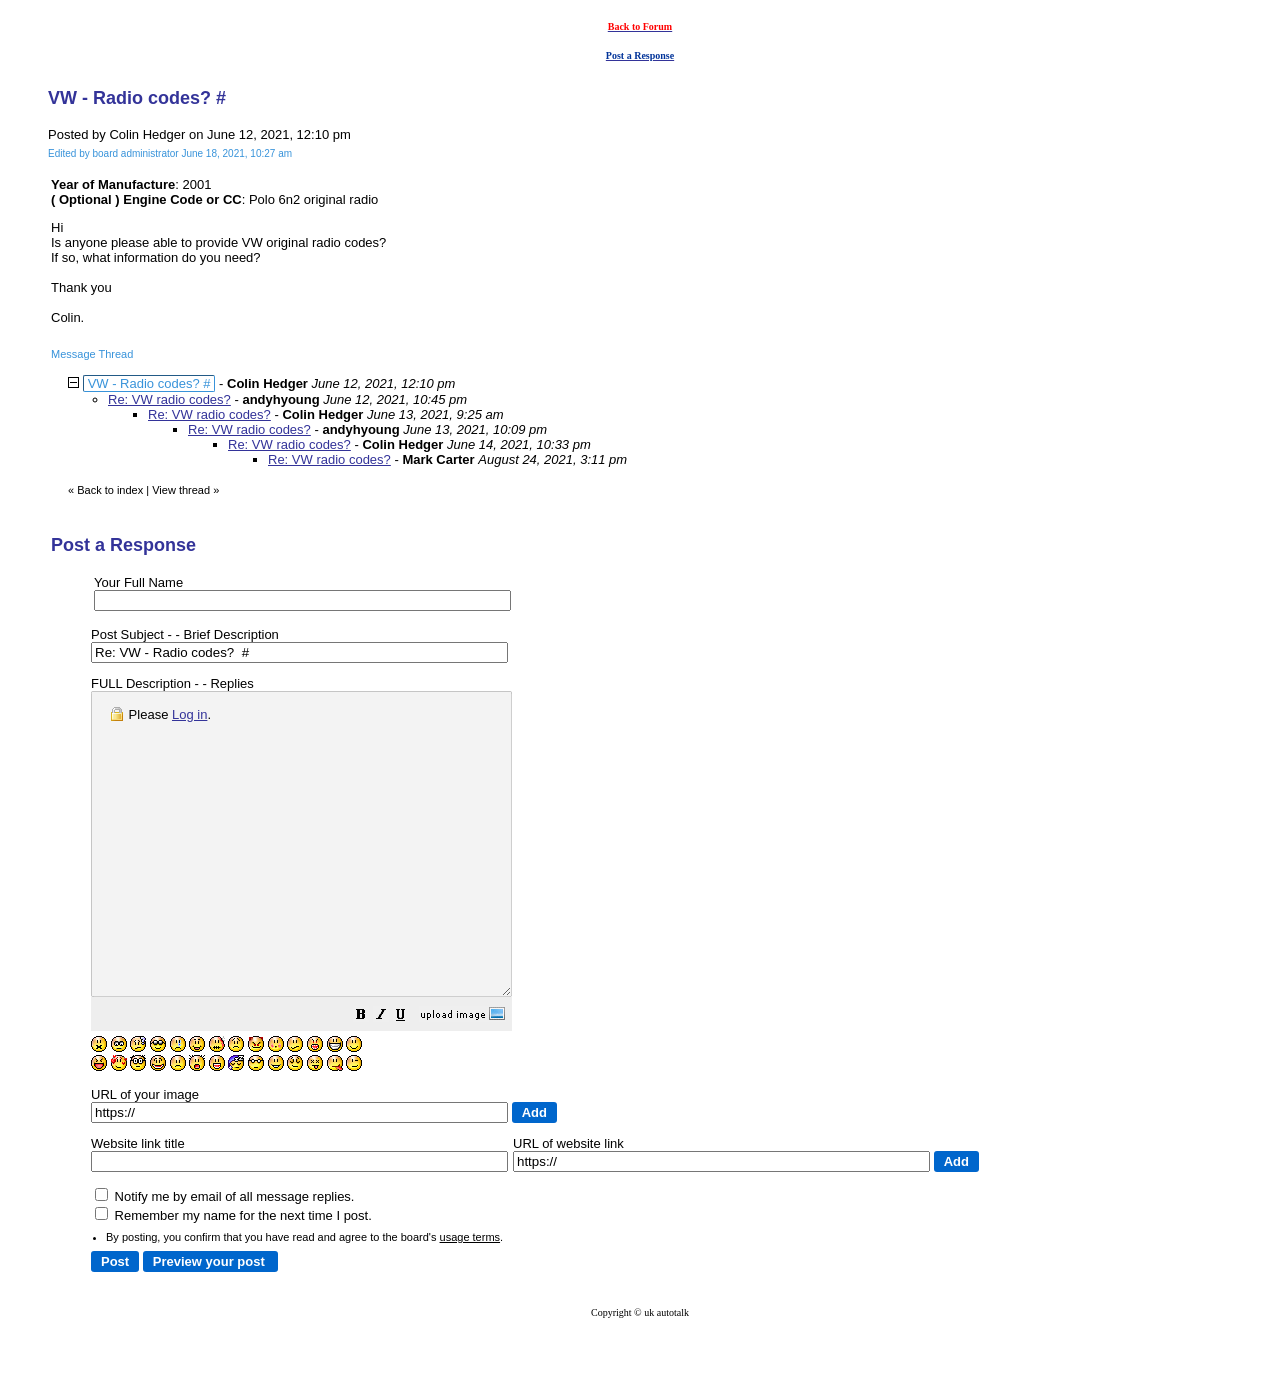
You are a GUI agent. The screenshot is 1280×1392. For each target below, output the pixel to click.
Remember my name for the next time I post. (233, 1275)
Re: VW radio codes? (169, 399)
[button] (411, 1077)
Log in (189, 714)
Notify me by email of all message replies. (224, 1256)
